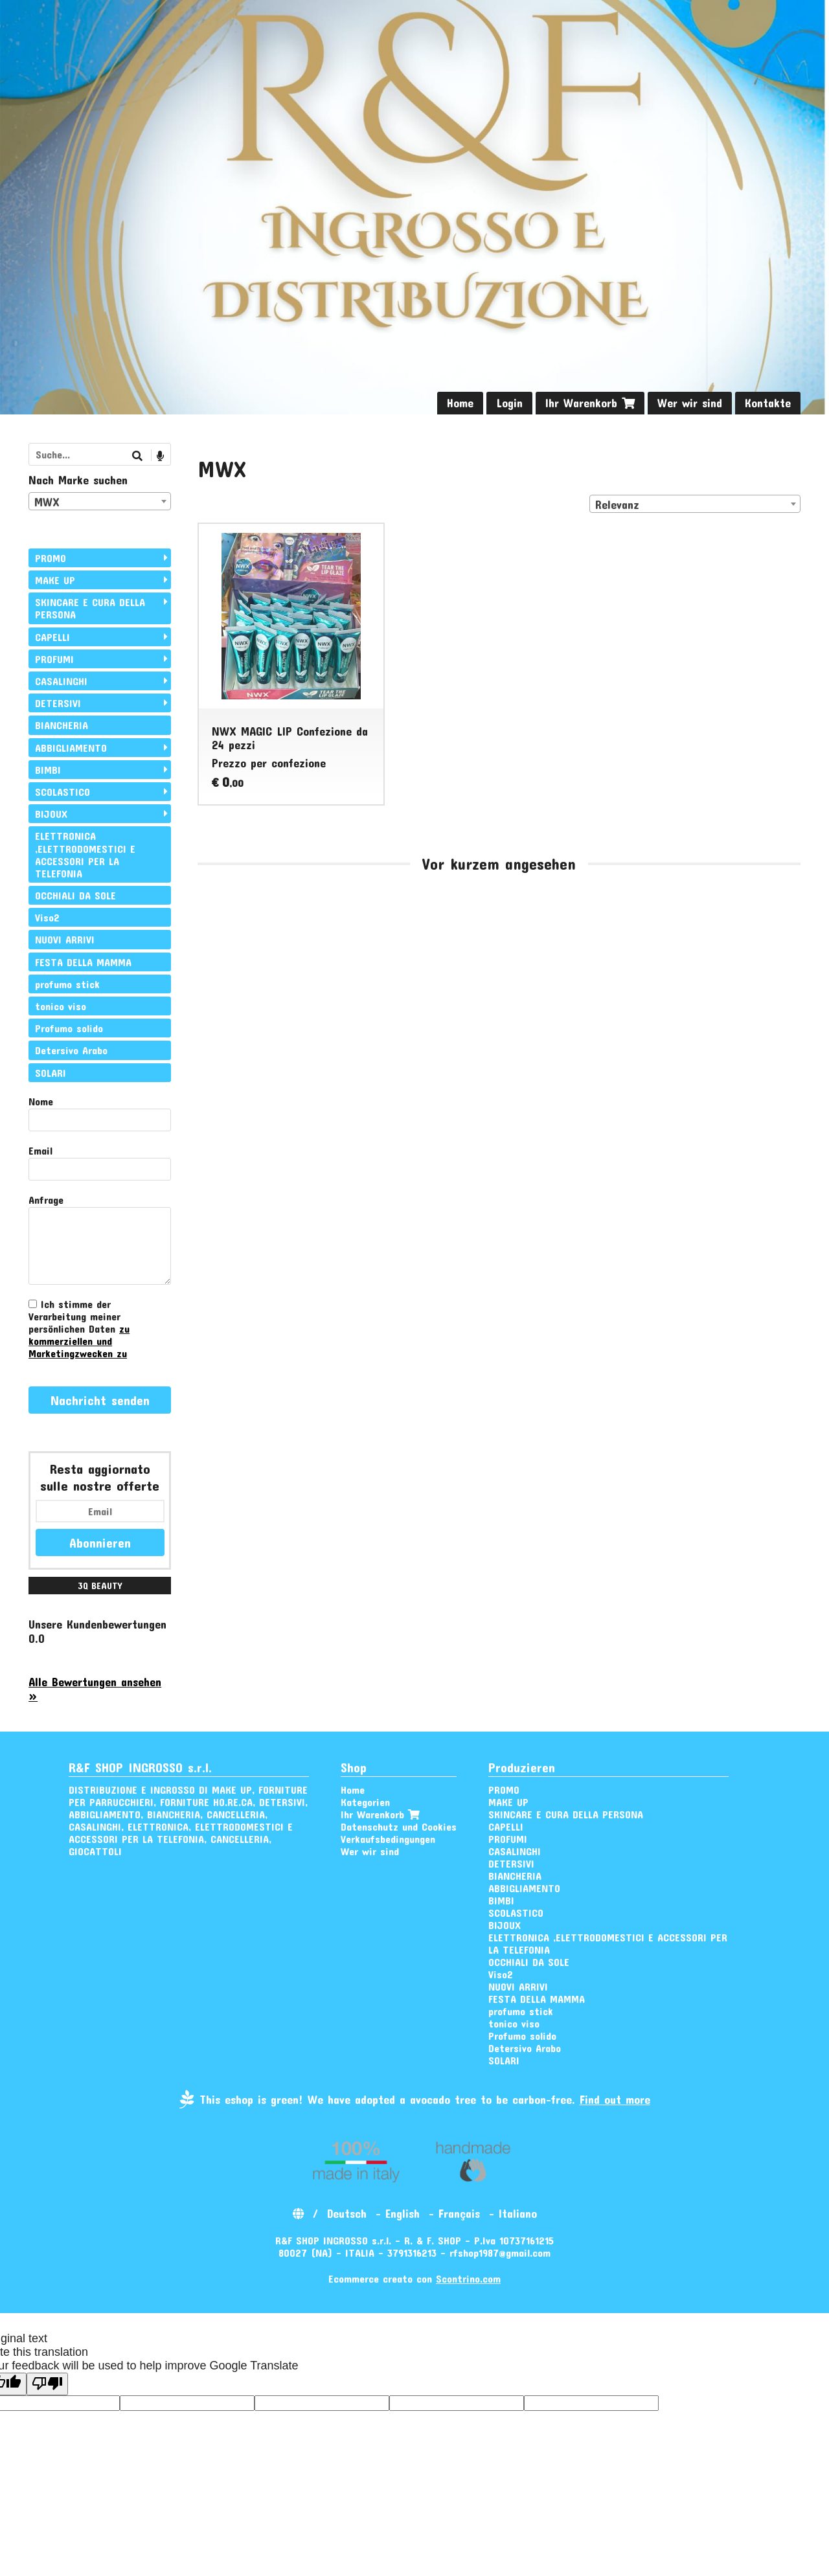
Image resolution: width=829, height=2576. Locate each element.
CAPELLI (52, 637)
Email (40, 1150)
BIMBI (48, 769)
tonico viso (60, 1006)
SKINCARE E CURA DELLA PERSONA (90, 608)
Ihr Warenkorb (590, 403)
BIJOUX (51, 814)
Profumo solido (69, 1028)
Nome (40, 1101)
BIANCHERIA (61, 725)
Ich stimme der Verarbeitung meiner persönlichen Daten (79, 1328)
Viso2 (47, 917)
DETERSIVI (58, 703)
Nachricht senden (100, 1400)
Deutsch (347, 2213)
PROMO (50, 558)
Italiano (518, 2213)
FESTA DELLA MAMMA (83, 962)
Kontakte (768, 403)
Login (509, 403)
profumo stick (67, 984)
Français (459, 2213)
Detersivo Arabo (71, 1050)
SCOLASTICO (62, 791)
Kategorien (365, 1802)
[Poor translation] (47, 2384)
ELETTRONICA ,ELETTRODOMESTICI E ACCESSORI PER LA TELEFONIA (85, 854)
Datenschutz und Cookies (399, 1826)
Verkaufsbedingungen (388, 1839)
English (402, 2213)
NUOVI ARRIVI (65, 939)
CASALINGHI (61, 681)
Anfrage (45, 1199)
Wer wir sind (689, 403)
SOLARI (50, 1073)
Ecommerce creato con (414, 2278)
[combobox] (695, 504)
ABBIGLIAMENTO (71, 747)
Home (460, 403)
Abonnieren (100, 1542)
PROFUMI (54, 659)
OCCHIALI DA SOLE (75, 895)
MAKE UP (55, 580)
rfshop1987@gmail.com (500, 2252)
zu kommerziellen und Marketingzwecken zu (79, 1340)
